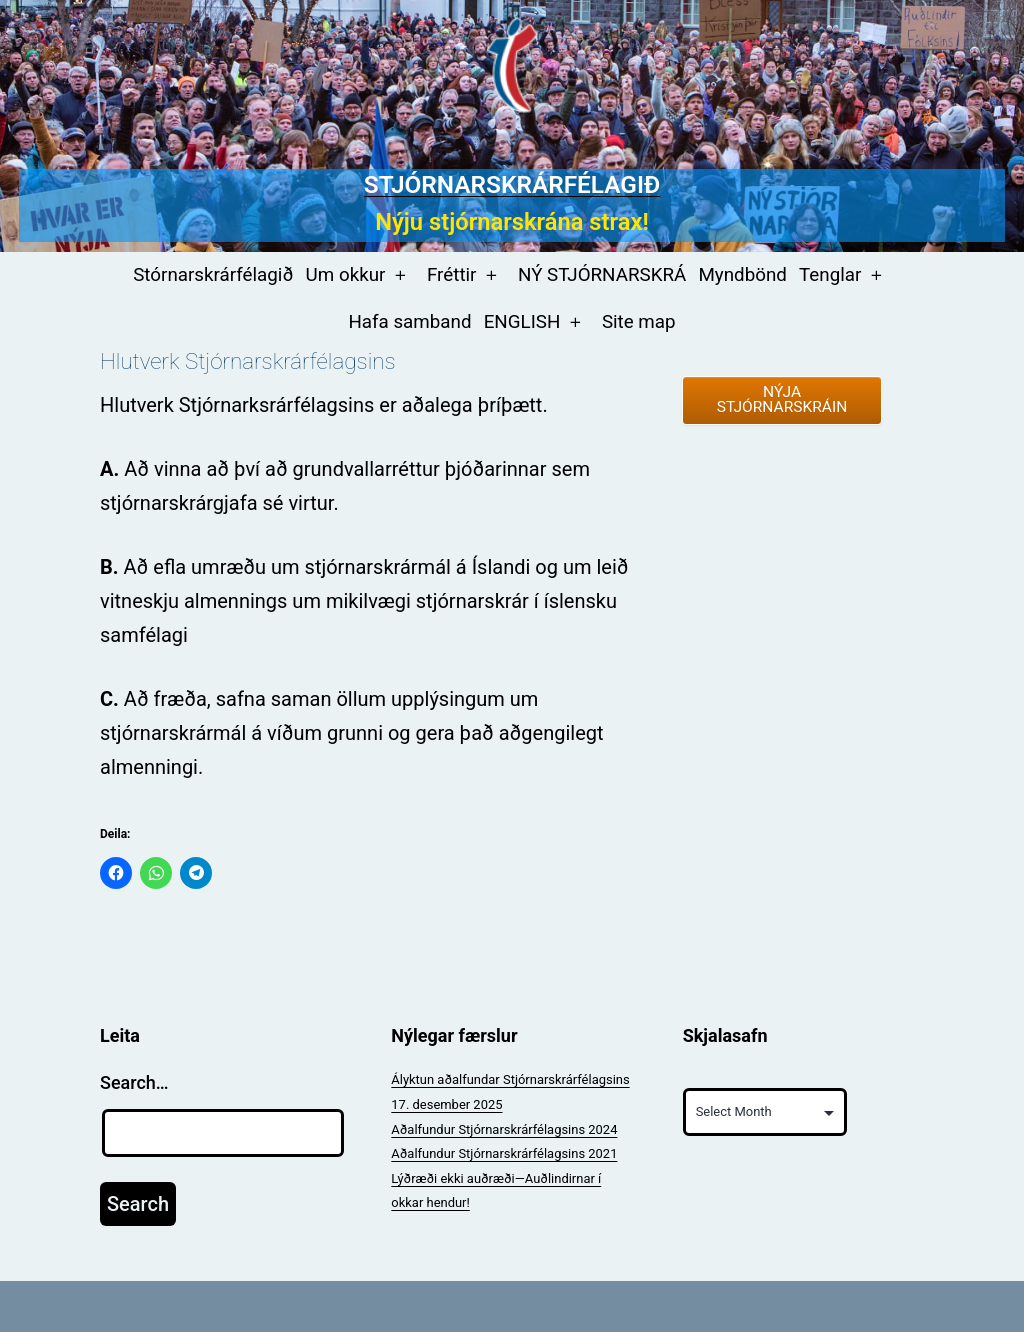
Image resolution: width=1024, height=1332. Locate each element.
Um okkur (346, 275)
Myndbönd (742, 275)
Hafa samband (409, 322)
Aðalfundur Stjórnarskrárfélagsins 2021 (504, 1153)
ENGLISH (522, 322)
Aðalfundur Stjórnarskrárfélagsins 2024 (504, 1129)
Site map (639, 322)
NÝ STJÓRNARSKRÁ (602, 275)
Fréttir (452, 275)
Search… (134, 1082)
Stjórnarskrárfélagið (512, 184)
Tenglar (830, 275)
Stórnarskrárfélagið (213, 275)
